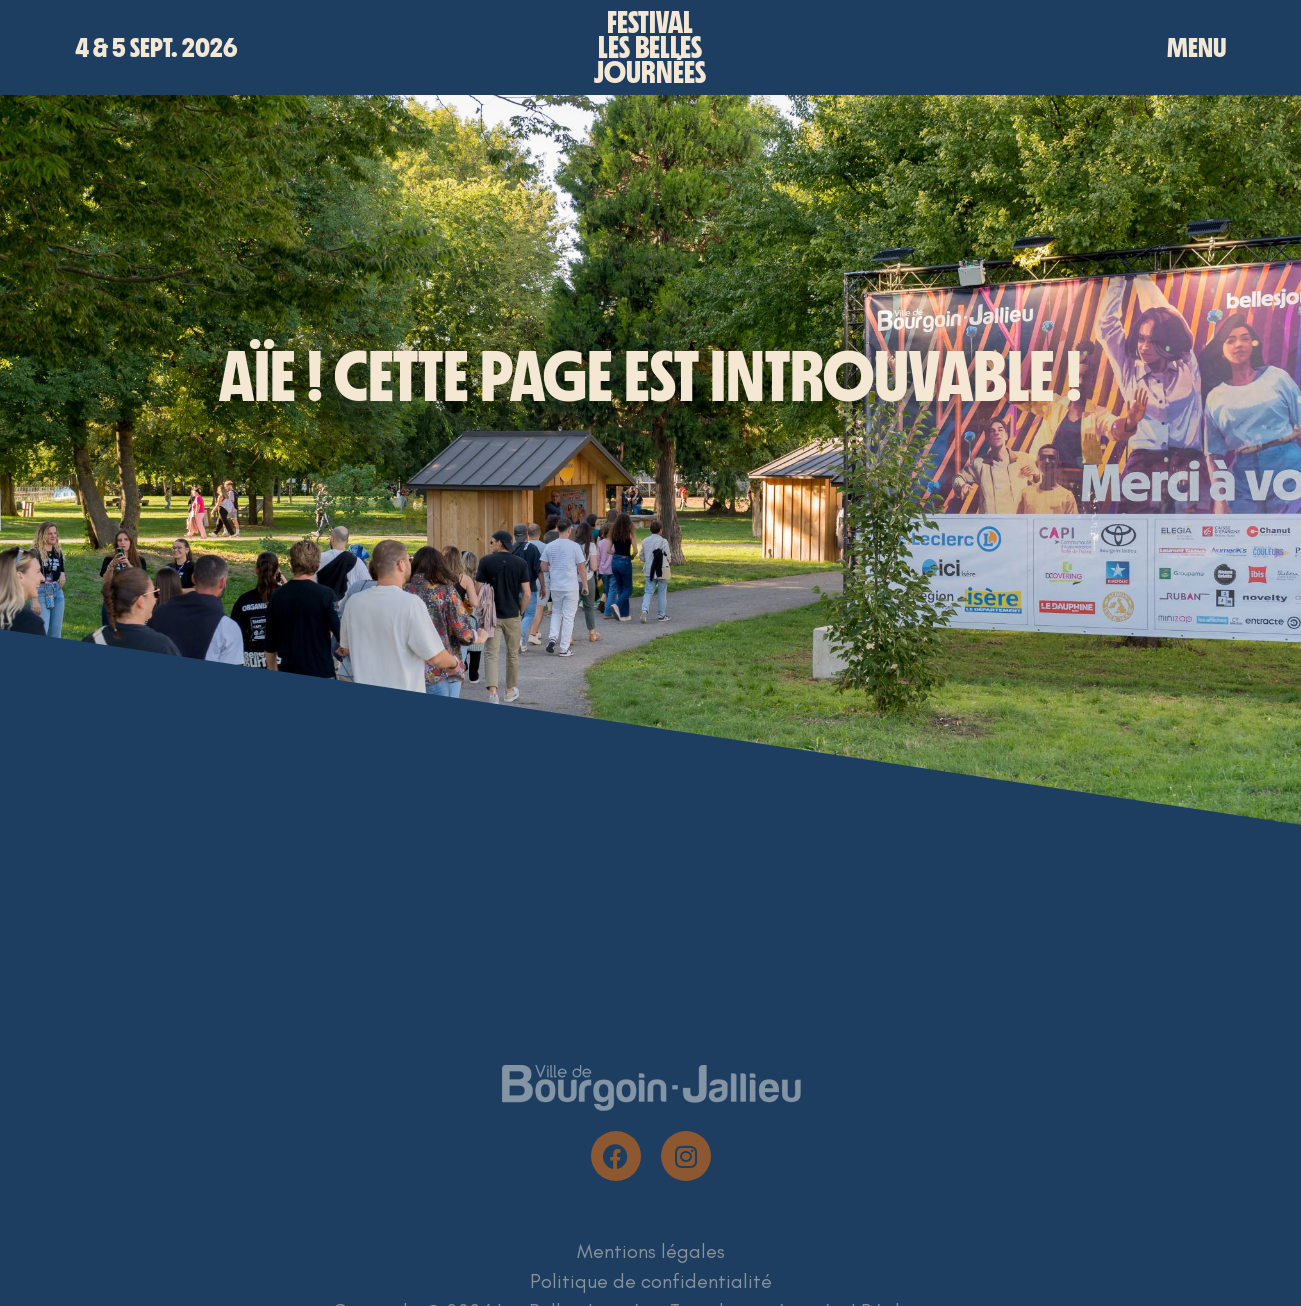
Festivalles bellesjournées (650, 47)
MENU (1196, 47)
